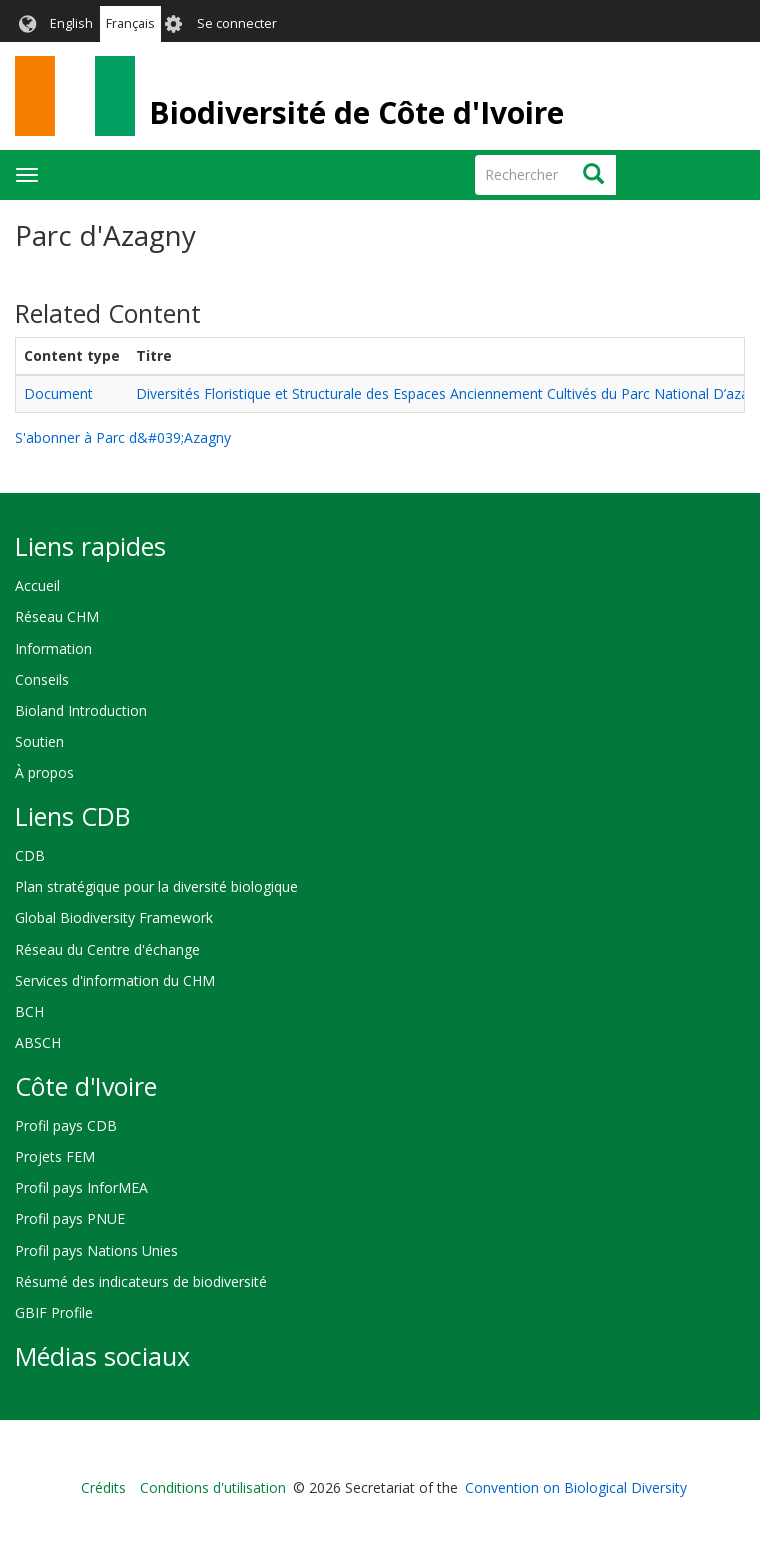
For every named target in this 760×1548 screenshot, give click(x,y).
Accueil (37, 585)
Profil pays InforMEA (81, 1187)
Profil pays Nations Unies (96, 1250)
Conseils (42, 679)
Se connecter (237, 23)
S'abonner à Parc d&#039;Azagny (123, 437)
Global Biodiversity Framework (114, 917)
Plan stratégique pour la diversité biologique (156, 886)
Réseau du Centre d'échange (107, 949)
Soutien (39, 741)
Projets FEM (55, 1156)
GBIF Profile (54, 1312)
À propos (44, 772)
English (71, 23)
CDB (30, 855)
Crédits (103, 1487)
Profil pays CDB (66, 1125)
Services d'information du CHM (115, 980)
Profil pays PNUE (70, 1218)
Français (130, 23)
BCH (29, 1011)
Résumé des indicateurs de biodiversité (141, 1281)
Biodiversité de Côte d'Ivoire (356, 112)
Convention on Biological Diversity (576, 1487)
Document (58, 393)
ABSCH (38, 1042)
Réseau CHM (57, 616)
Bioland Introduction (81, 710)
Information (53, 648)
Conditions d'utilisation (213, 1487)
